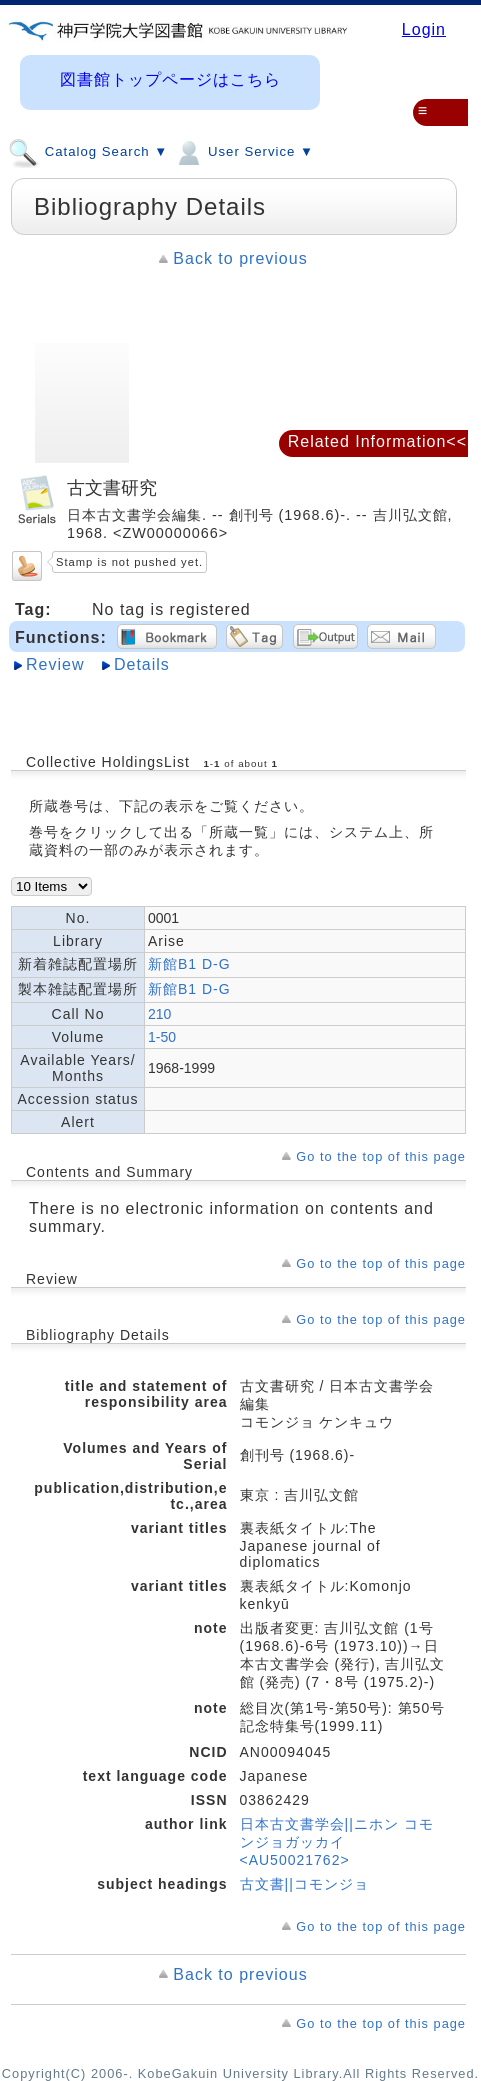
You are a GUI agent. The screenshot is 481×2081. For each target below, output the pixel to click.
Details (142, 664)
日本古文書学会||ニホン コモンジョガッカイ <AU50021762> (337, 1842)
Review (55, 664)
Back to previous (240, 258)
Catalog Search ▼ (88, 151)
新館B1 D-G (189, 964)
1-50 (162, 1037)
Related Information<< (377, 441)
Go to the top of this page (381, 1156)
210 (159, 1014)
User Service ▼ (243, 151)
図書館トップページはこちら (170, 79)
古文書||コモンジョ (304, 1884)
